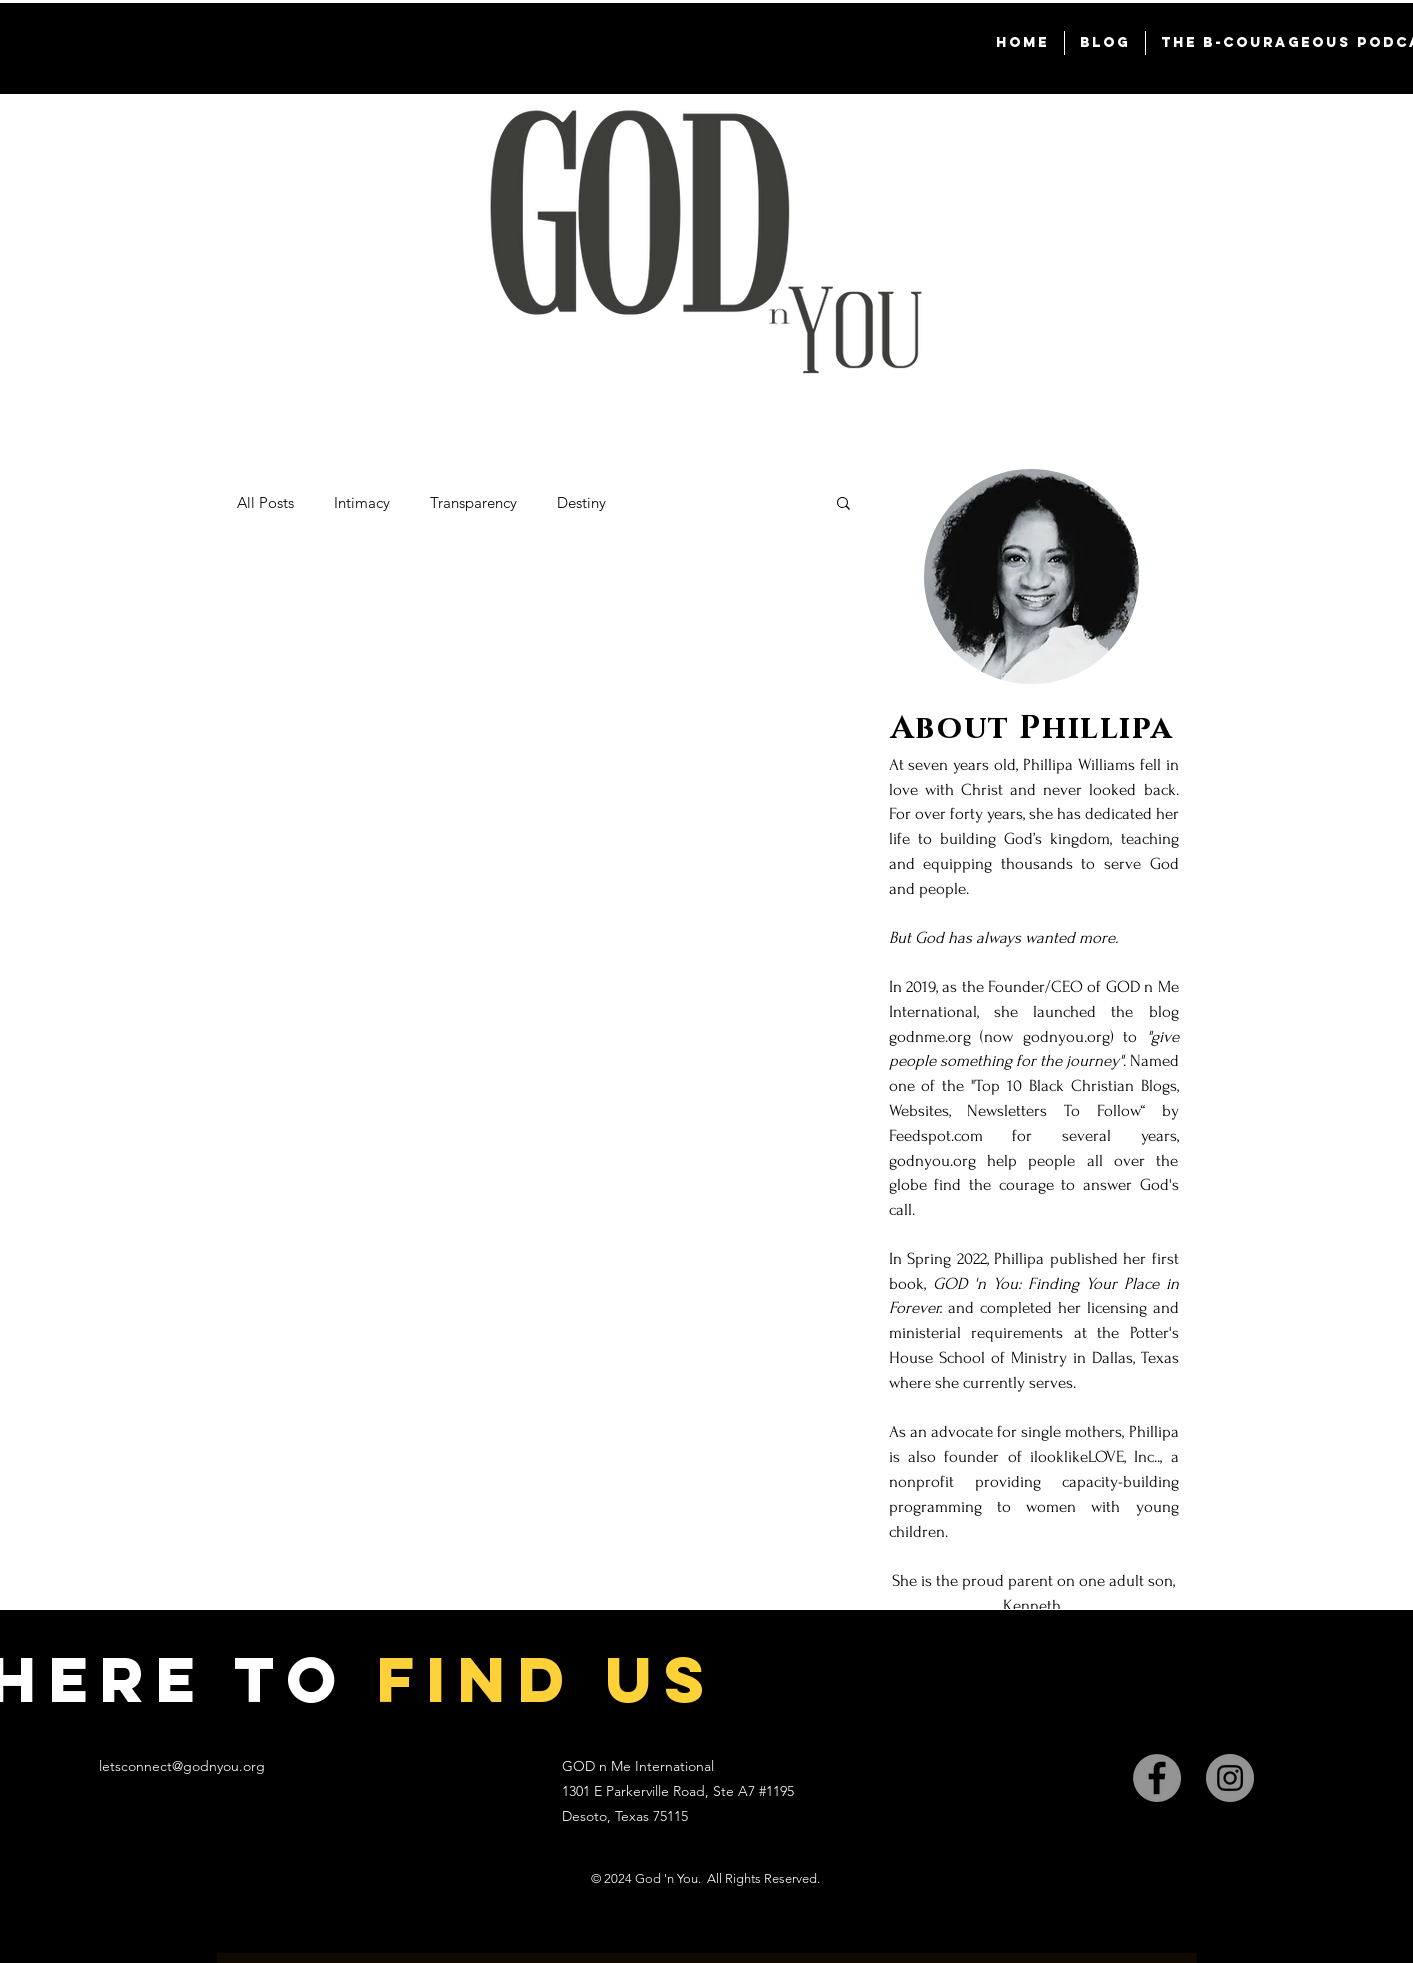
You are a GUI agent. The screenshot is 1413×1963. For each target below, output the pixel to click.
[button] (843, 504)
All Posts (265, 502)
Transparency (473, 502)
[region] (1032, 1093)
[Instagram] (1230, 1778)
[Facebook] (1157, 1778)
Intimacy (362, 502)
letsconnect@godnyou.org (182, 1766)
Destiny (581, 502)
